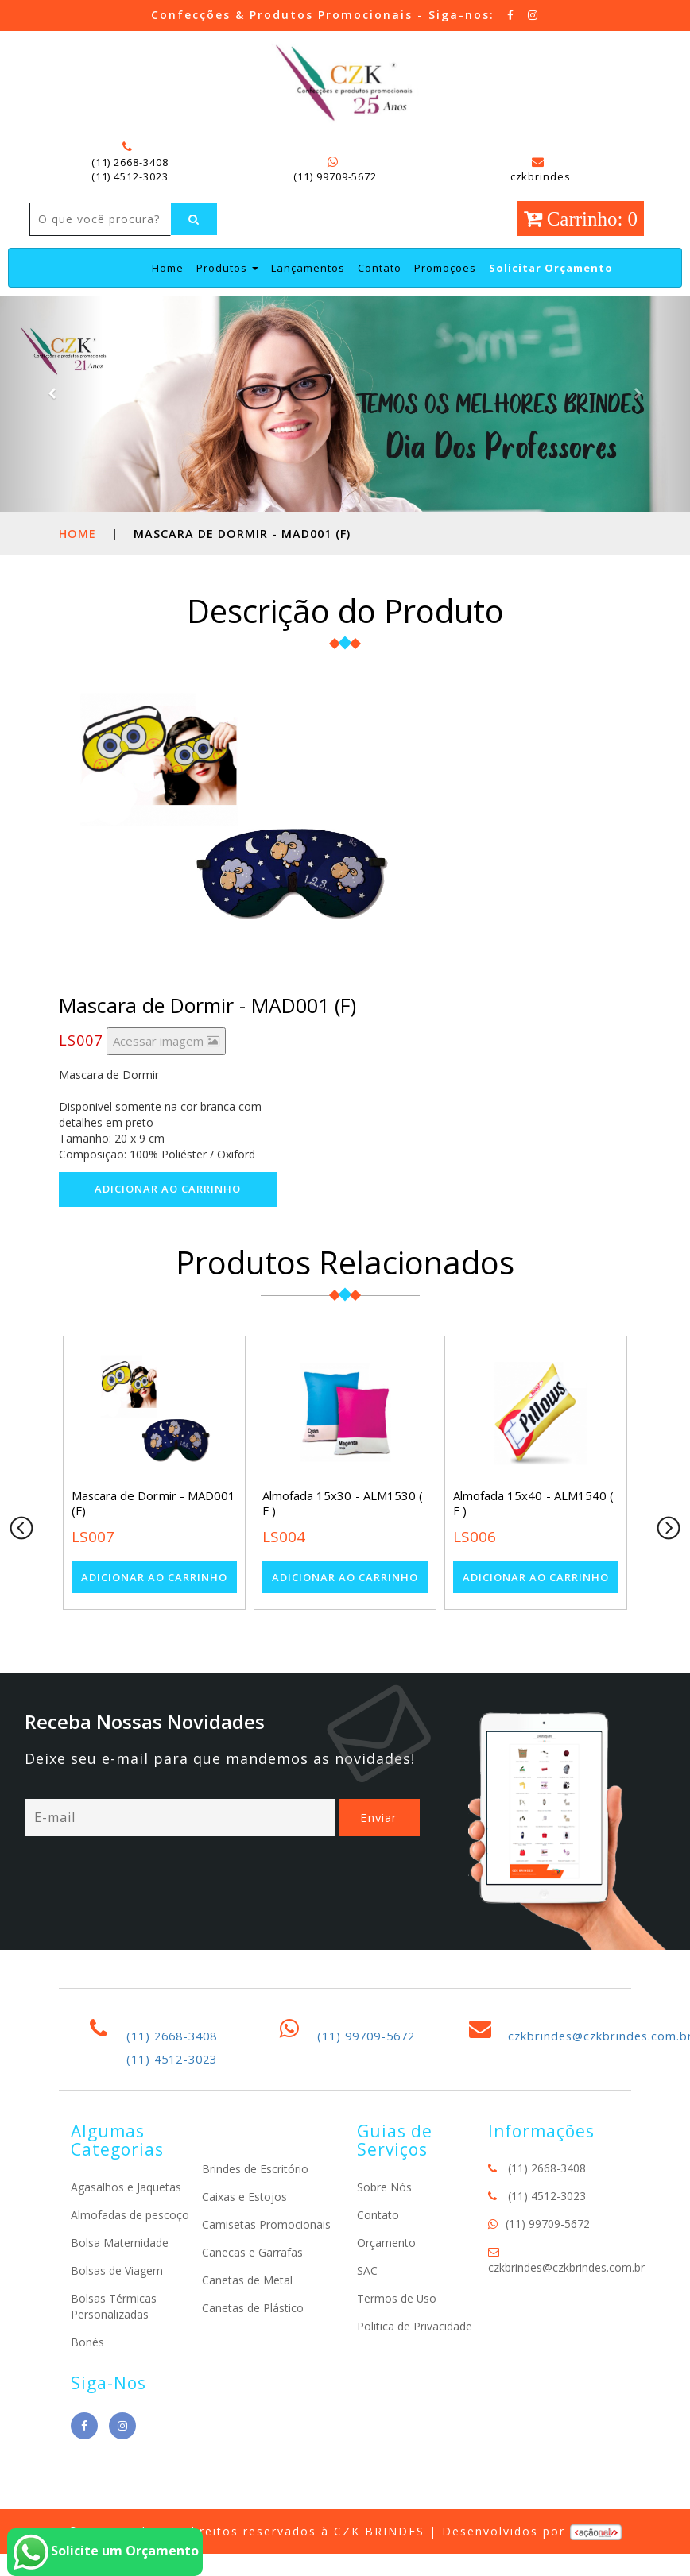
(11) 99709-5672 (335, 176)
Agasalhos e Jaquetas (126, 2220)
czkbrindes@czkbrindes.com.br (566, 2301)
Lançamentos (308, 301)
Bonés (87, 2375)
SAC (367, 2303)
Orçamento (386, 2276)
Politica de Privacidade (414, 2359)
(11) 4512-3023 (130, 176)
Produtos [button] (227, 301)
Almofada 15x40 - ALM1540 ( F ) (533, 1537)
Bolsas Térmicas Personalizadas (114, 2339)
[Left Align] (53, 252)
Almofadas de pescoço (130, 2248)
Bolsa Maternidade (120, 2276)
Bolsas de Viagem (117, 2303)
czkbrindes (540, 170)
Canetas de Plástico (253, 2342)
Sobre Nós (384, 2220)
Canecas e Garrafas (252, 2286)
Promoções (445, 301)
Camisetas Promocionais (266, 2258)
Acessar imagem (166, 1074)
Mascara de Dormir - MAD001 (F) (153, 1537)
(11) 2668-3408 (130, 162)
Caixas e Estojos (244, 2230)
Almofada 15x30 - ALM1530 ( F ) (342, 1537)
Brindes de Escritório (255, 2202)
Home (168, 300)
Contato (379, 301)
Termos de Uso (397, 2331)
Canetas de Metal (247, 2314)
